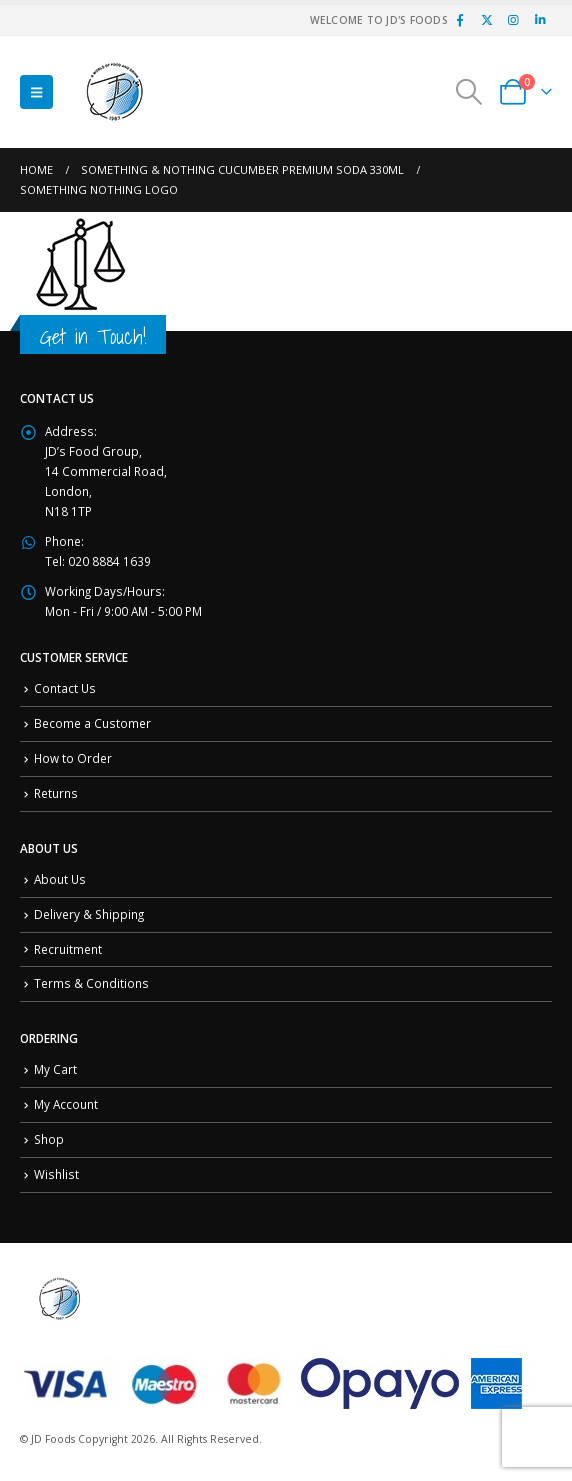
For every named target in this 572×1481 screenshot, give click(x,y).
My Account (66, 1104)
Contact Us (65, 688)
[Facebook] (460, 20)
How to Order (73, 758)
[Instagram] (513, 20)
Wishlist (56, 1174)
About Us (60, 879)
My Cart (55, 1069)
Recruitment (68, 949)
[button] (36, 92)
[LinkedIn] (540, 20)
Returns (56, 793)
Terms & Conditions (91, 983)
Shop (49, 1139)
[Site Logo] (115, 92)
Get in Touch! (93, 336)
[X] (487, 20)
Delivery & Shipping (89, 914)
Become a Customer (92, 723)
